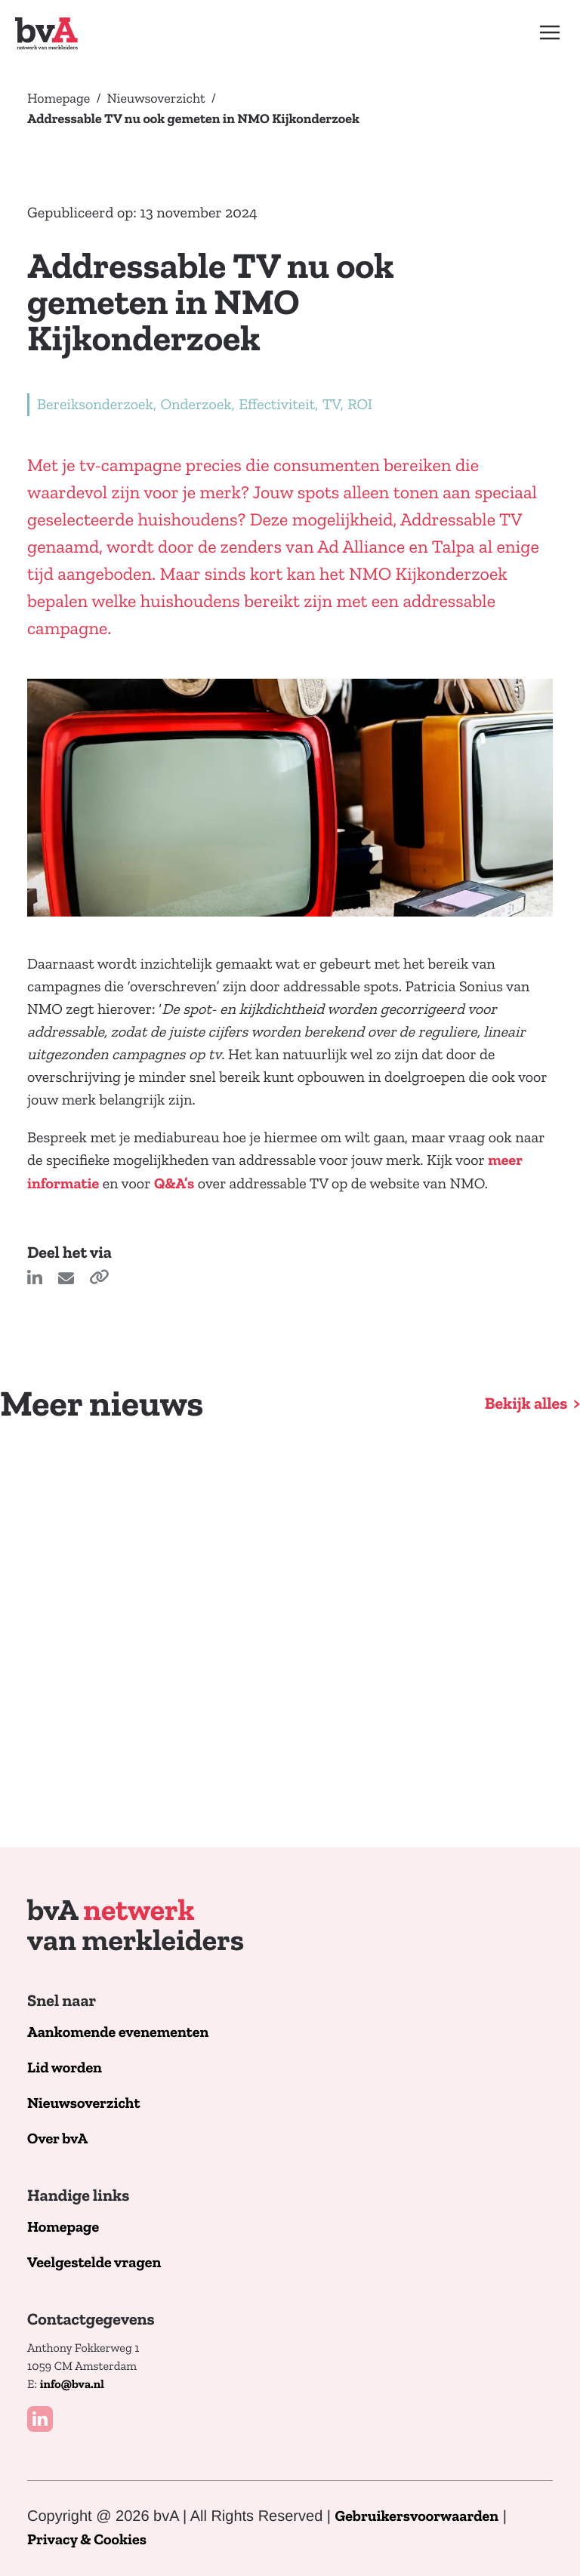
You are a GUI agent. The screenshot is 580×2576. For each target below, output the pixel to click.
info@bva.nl (72, 2385)
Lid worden (64, 2068)
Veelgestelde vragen (94, 2263)
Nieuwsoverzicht (156, 98)
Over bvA (57, 2139)
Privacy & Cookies (87, 2540)
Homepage (58, 98)
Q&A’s (174, 1184)
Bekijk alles (526, 1403)
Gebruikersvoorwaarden (417, 2516)
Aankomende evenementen (117, 2032)
